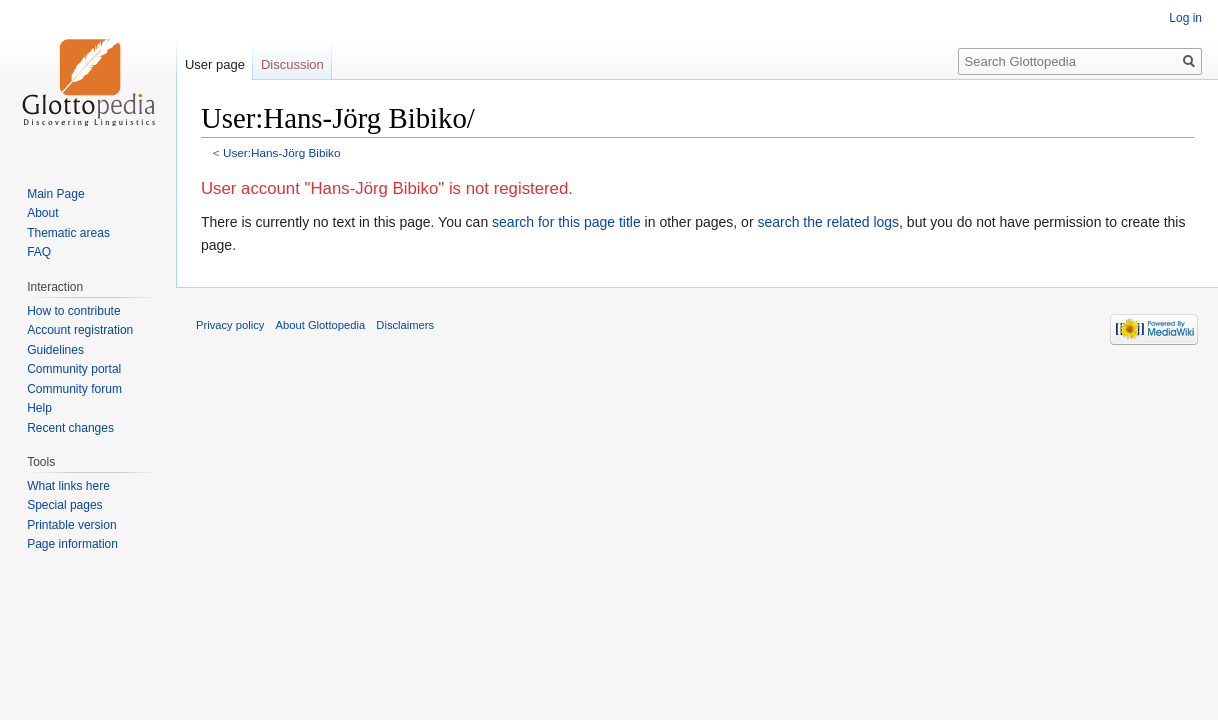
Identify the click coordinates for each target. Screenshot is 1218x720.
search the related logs (828, 222)
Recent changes (70, 428)
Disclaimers (405, 325)
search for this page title (566, 222)
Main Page (55, 194)
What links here (68, 486)
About (42, 213)
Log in (1185, 18)
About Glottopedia (321, 325)
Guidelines (55, 350)
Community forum (74, 389)
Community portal (74, 369)
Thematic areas (68, 233)
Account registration (80, 330)
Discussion (292, 64)
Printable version (71, 525)
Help (39, 408)
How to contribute (73, 311)
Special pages (64, 505)
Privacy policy (230, 325)
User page (215, 64)
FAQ (39, 252)
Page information (72, 544)
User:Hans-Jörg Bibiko (282, 152)
